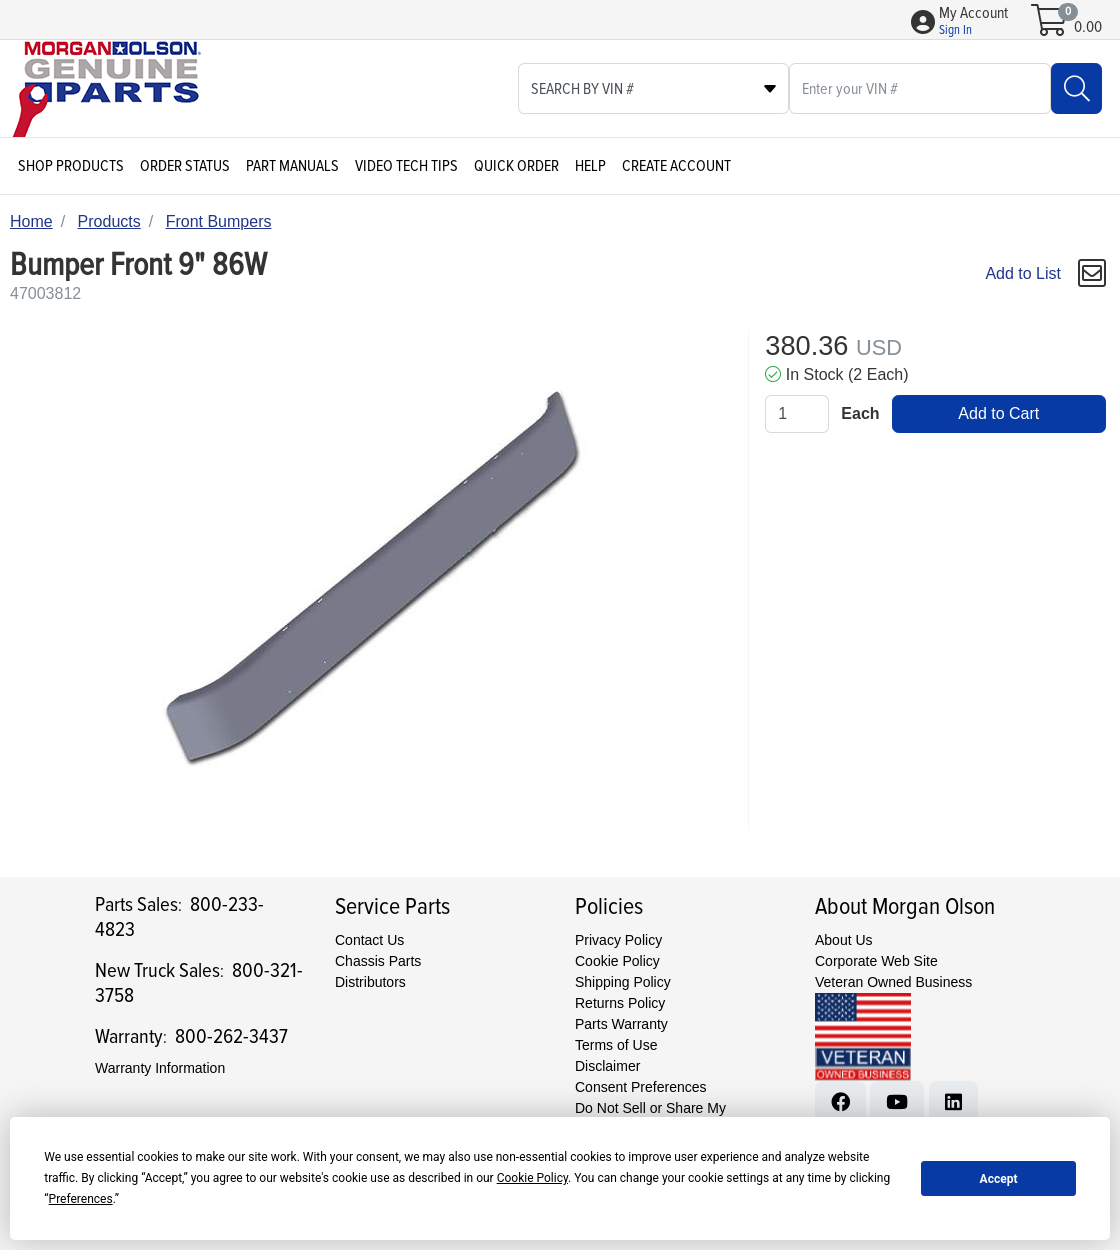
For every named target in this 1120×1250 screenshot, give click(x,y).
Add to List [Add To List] (1023, 273)
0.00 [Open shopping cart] (1088, 27)
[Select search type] (653, 88)
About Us (844, 940)
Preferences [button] (81, 1199)
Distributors (370, 982)
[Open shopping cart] (1050, 27)
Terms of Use (616, 1045)
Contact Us (369, 940)
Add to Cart (998, 413)
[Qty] (797, 414)
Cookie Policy (617, 961)
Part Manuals (292, 166)
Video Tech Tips (406, 166)
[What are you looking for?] (920, 88)
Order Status (185, 166)
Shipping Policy (623, 982)
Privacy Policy (618, 940)
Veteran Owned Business (893, 982)
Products (109, 221)
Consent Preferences (641, 1087)
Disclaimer (607, 1066)
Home (31, 221)
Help (590, 166)
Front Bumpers (219, 221)
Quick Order (516, 166)
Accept (999, 1179)
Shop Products (71, 166)
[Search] (1076, 88)
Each (860, 413)
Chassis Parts (378, 961)
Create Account (676, 166)
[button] (973, 22)
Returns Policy (620, 1003)
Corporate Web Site (876, 961)
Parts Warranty (621, 1024)
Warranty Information (160, 1068)
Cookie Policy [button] (532, 1178)
